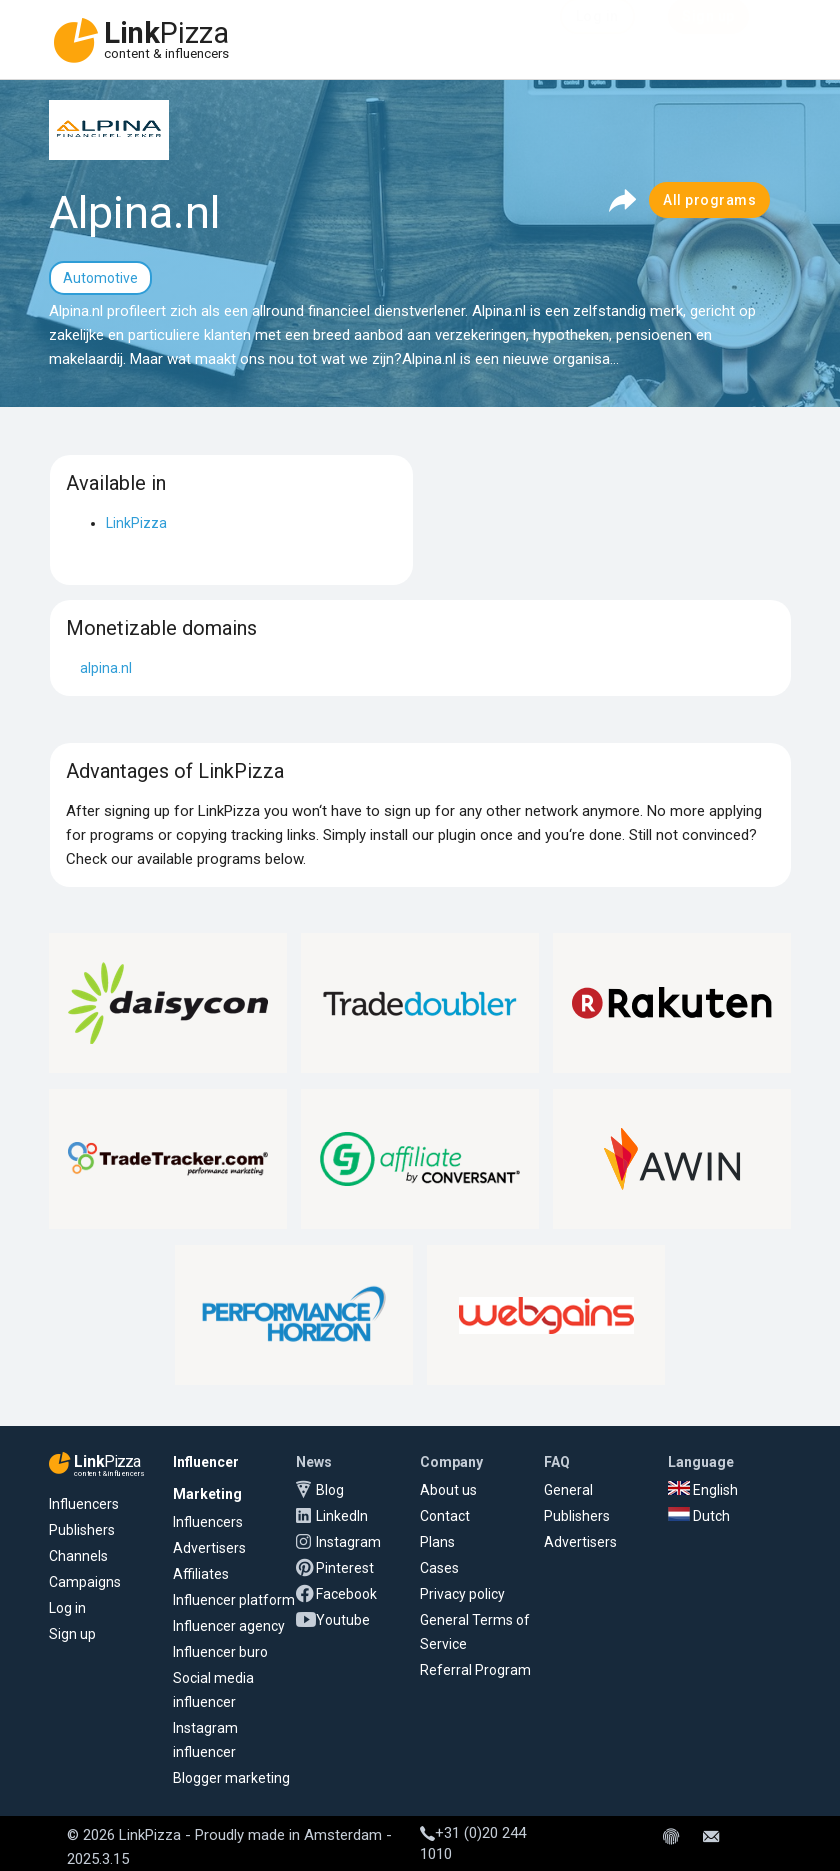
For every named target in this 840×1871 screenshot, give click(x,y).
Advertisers (209, 1548)
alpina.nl (106, 668)
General (568, 1490)
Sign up (72, 1634)
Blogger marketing (231, 1778)
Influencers (84, 1504)
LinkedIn (342, 1516)
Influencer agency (229, 1626)
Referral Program (475, 1670)
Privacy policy (462, 1594)
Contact (445, 1516)
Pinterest (345, 1568)
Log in (67, 1608)
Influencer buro (220, 1652)
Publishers (82, 1530)
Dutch (699, 1516)
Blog (330, 1490)
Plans (437, 1542)
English (703, 1490)
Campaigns (85, 1582)
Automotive (100, 278)
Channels (78, 1556)
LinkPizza (136, 523)
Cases (439, 1568)
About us (448, 1490)
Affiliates (201, 1574)
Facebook (346, 1594)
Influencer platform (234, 1600)
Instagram (348, 1542)
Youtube (343, 1620)
